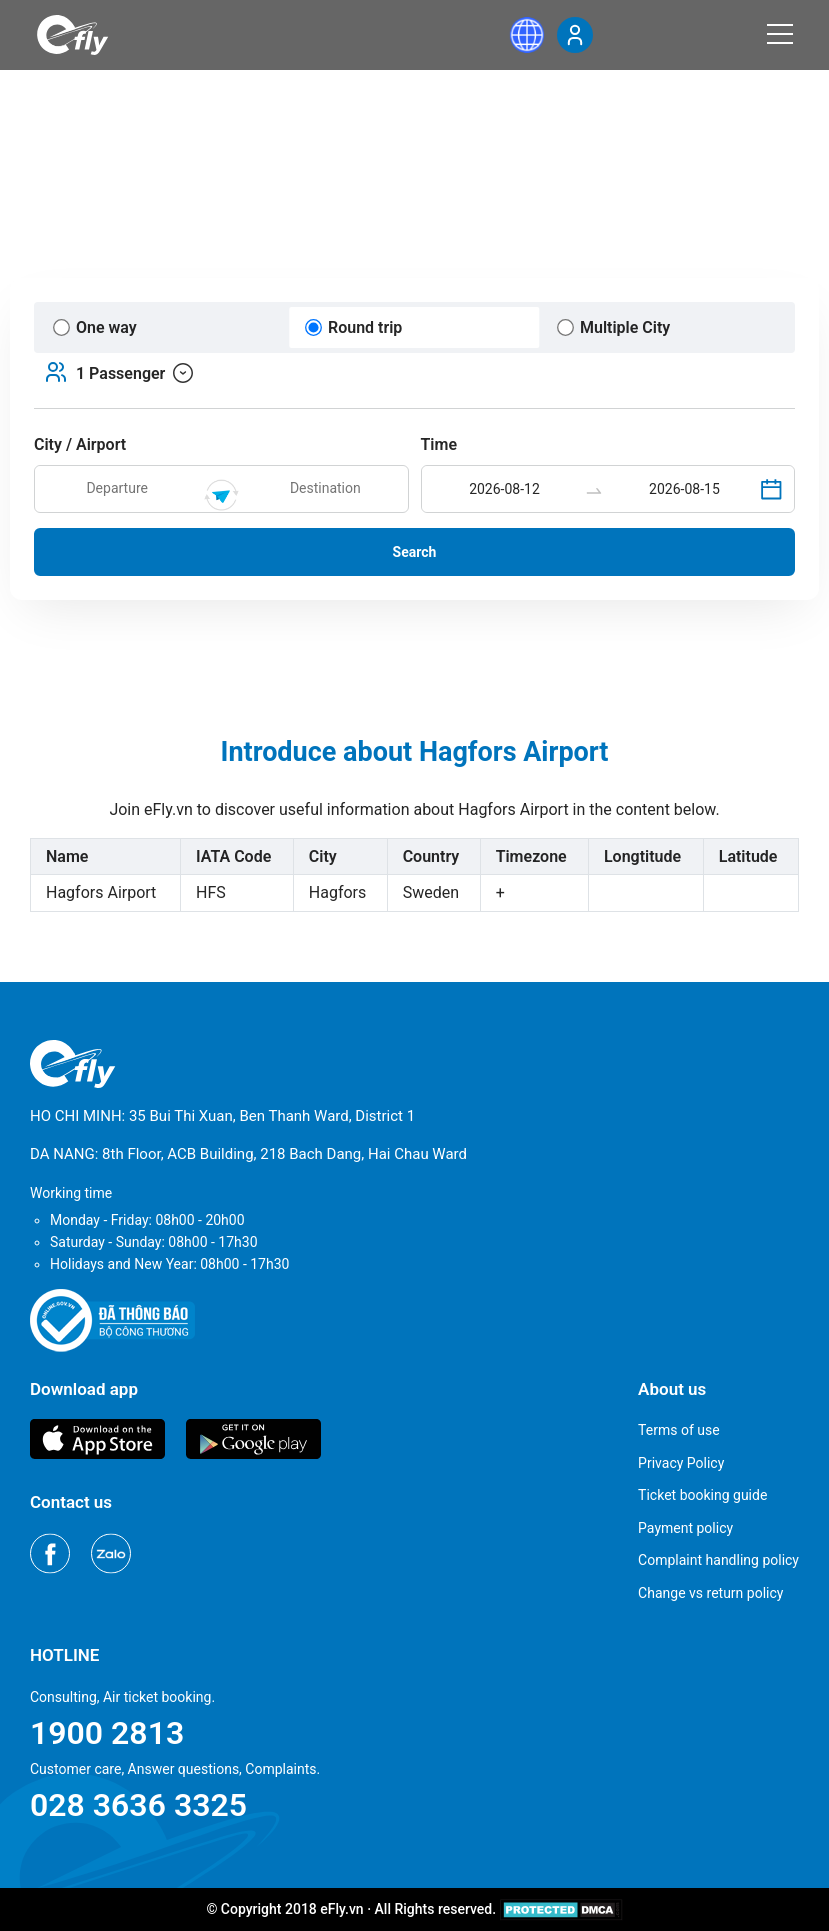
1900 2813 (107, 1733)
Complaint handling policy (718, 1560)
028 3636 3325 (138, 1805)
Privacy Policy (681, 1463)
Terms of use (679, 1430)
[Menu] (780, 34)
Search (415, 552)
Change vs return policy (710, 1593)
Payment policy (685, 1528)
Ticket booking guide (702, 1495)
